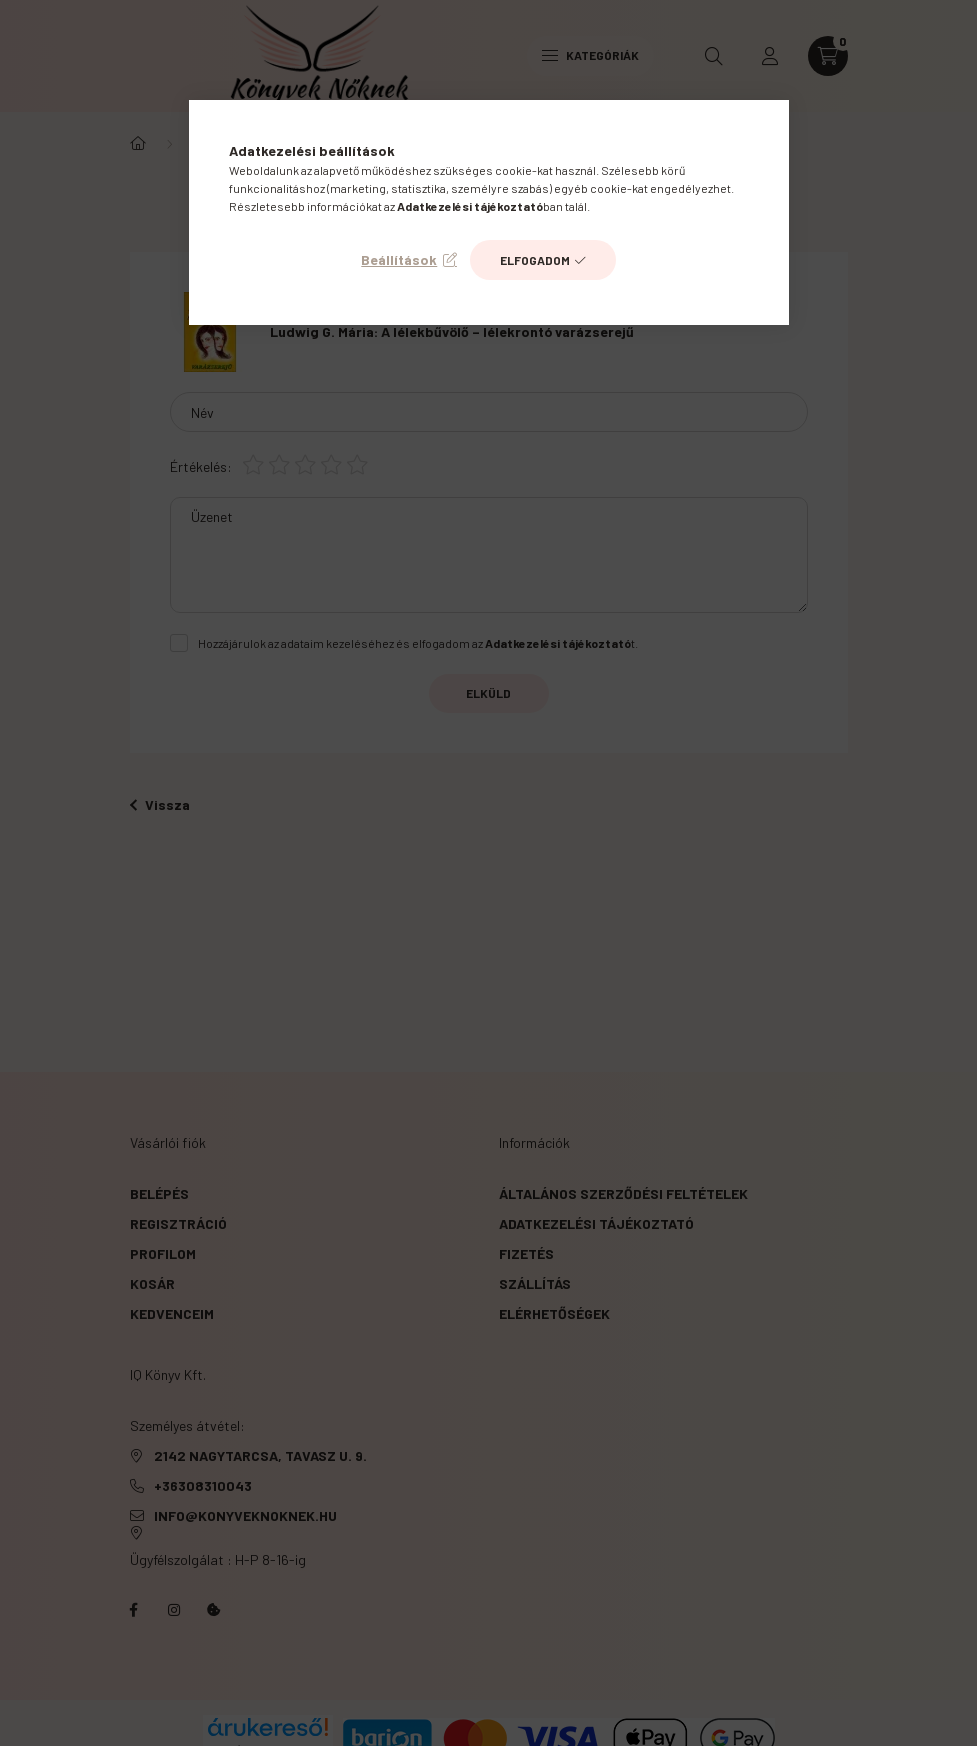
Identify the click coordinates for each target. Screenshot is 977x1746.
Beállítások (399, 259)
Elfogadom (535, 260)
